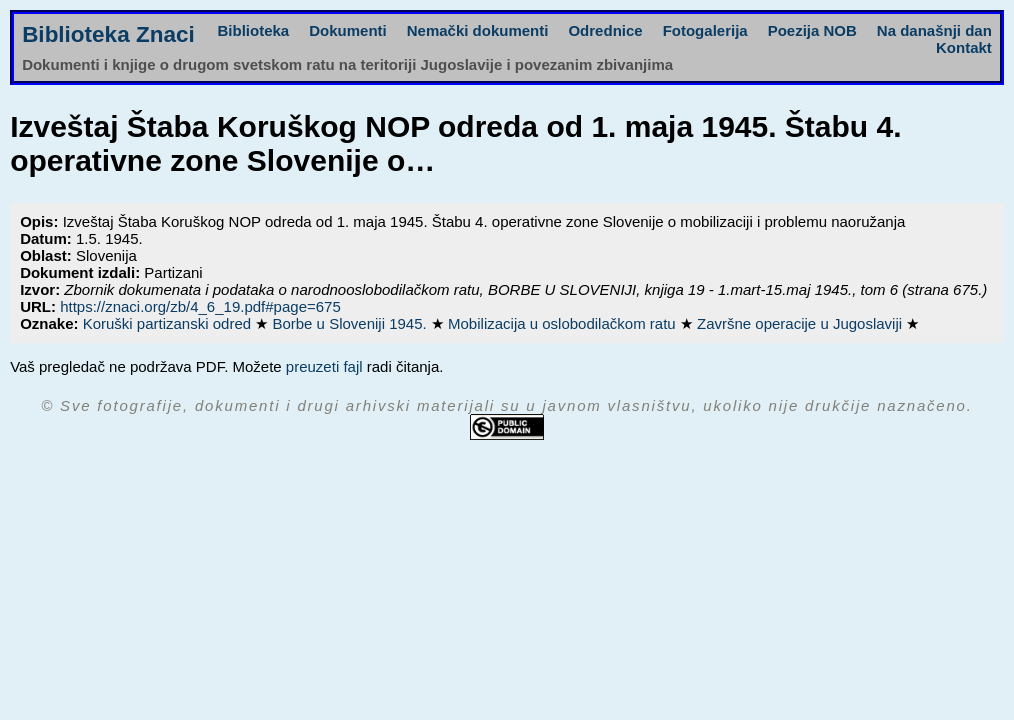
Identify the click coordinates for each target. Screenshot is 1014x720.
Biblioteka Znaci (108, 34)
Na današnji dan (934, 30)
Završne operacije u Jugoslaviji (801, 323)
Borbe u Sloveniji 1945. (351, 323)
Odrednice (605, 30)
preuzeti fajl (324, 366)
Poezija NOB (812, 30)
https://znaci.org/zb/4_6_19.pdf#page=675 (200, 306)
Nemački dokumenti (478, 30)
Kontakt (964, 47)
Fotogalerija (705, 30)
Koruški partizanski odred (169, 323)
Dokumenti (348, 30)
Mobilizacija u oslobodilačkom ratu (564, 323)
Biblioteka (254, 30)
